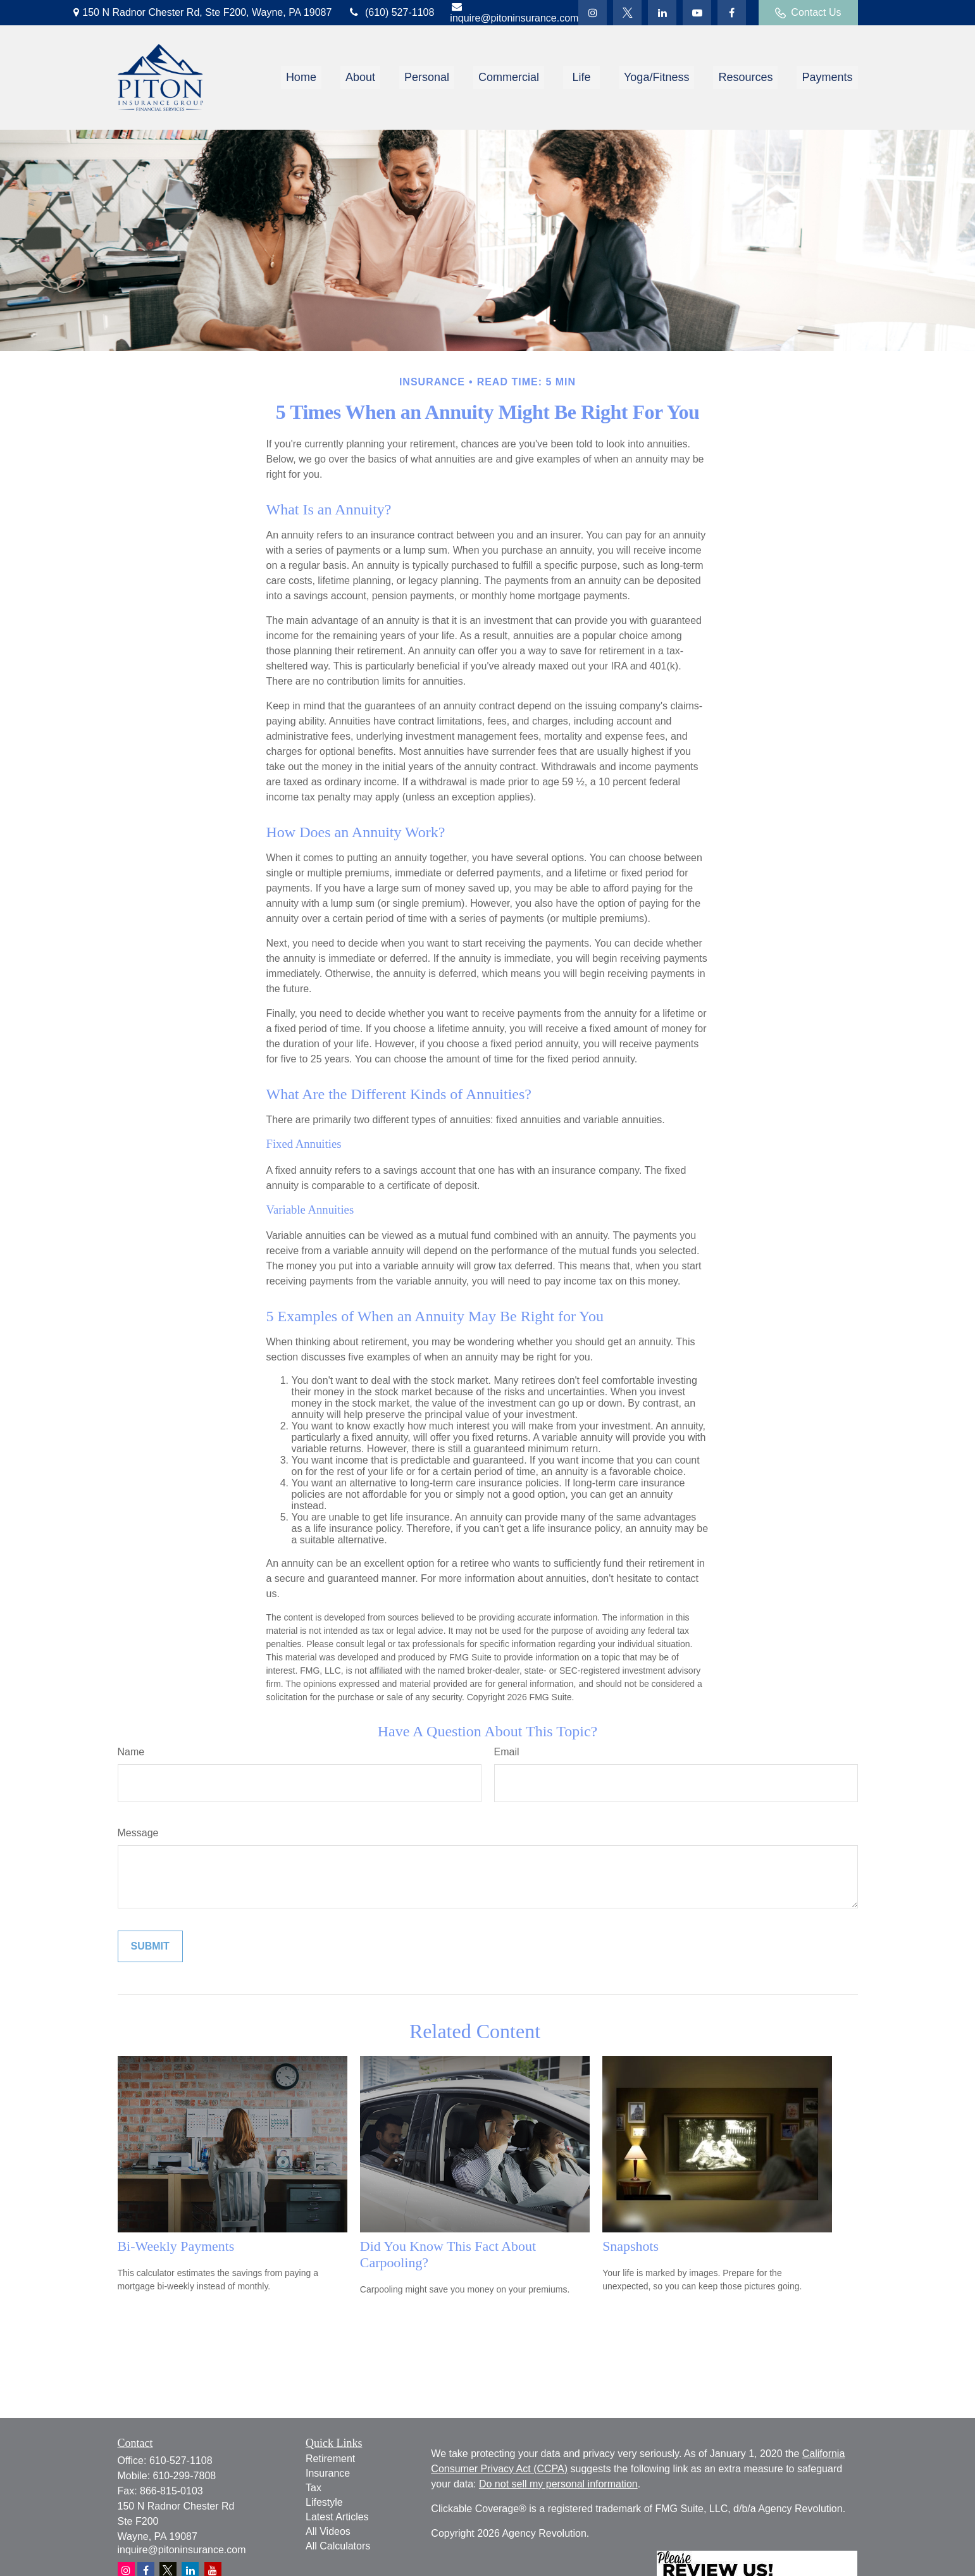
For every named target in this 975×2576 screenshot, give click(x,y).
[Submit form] (150, 1946)
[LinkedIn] (662, 12)
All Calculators (338, 2546)
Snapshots (630, 2246)
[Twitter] (592, 12)
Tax (313, 2487)
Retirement (330, 2458)
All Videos (328, 2531)
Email (506, 1751)
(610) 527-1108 (390, 12)
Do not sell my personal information (558, 2484)
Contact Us (808, 12)
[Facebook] (731, 12)
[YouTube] (697, 12)
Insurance (328, 2473)
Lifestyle (324, 2502)
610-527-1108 (181, 2460)
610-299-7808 (184, 2475)
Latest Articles (337, 2516)
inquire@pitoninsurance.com (514, 12)
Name (131, 1751)
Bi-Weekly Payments (176, 2246)
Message (138, 1832)
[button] (301, 78)
